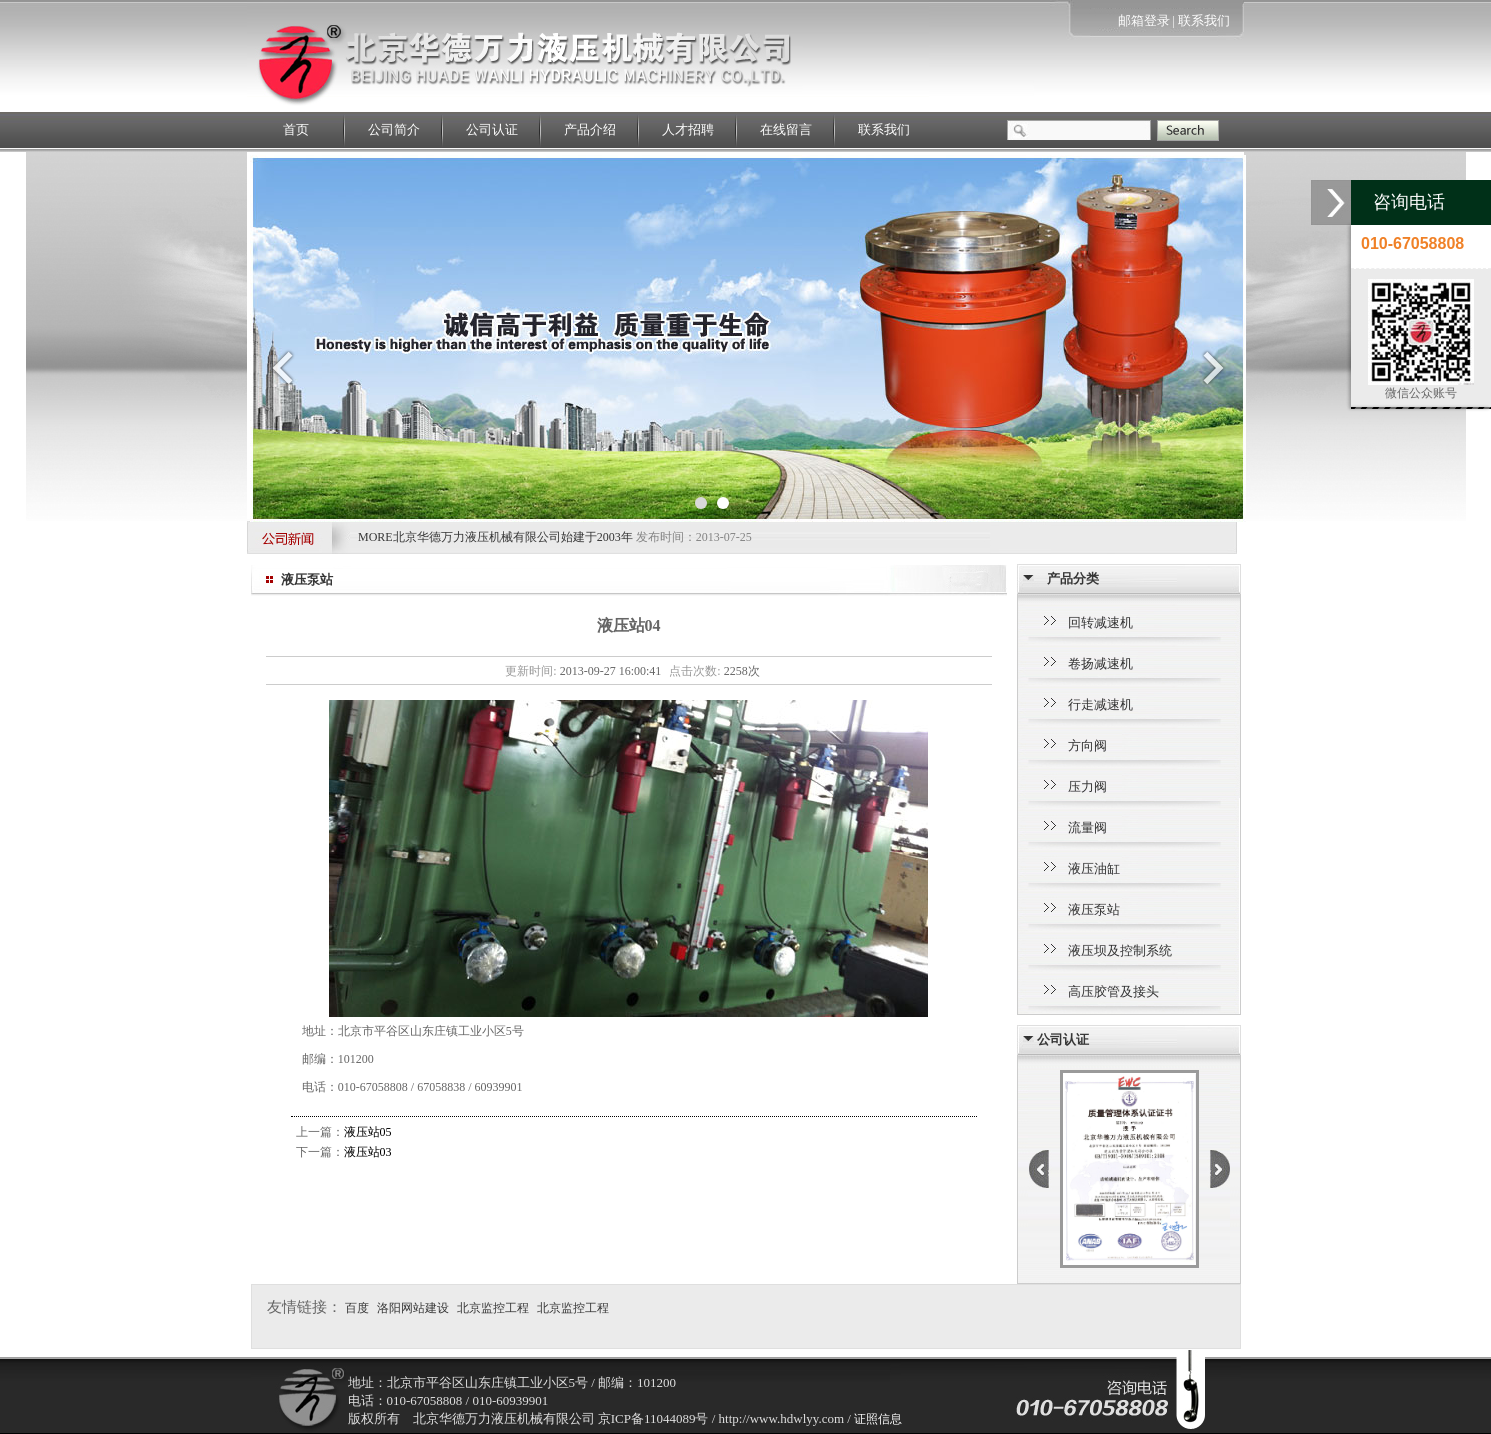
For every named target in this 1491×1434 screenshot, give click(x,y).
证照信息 (878, 1419)
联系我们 (1204, 20)
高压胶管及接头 (1113, 991)
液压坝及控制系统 (1120, 950)
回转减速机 (1100, 622)
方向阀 (1087, 745)
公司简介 (394, 129)
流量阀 (1087, 827)
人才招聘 (688, 129)
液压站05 (368, 1132)
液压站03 (368, 1152)
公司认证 (492, 129)
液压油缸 (1094, 868)
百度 (357, 1308)
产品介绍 (590, 129)
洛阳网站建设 (413, 1308)
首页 (296, 129)
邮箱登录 (1144, 20)
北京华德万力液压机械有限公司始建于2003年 (514, 537)
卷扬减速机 (1100, 663)
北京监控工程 (493, 1308)
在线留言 (786, 129)
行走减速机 (1100, 704)
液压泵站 (1094, 909)
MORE (375, 537)
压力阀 (1087, 786)
